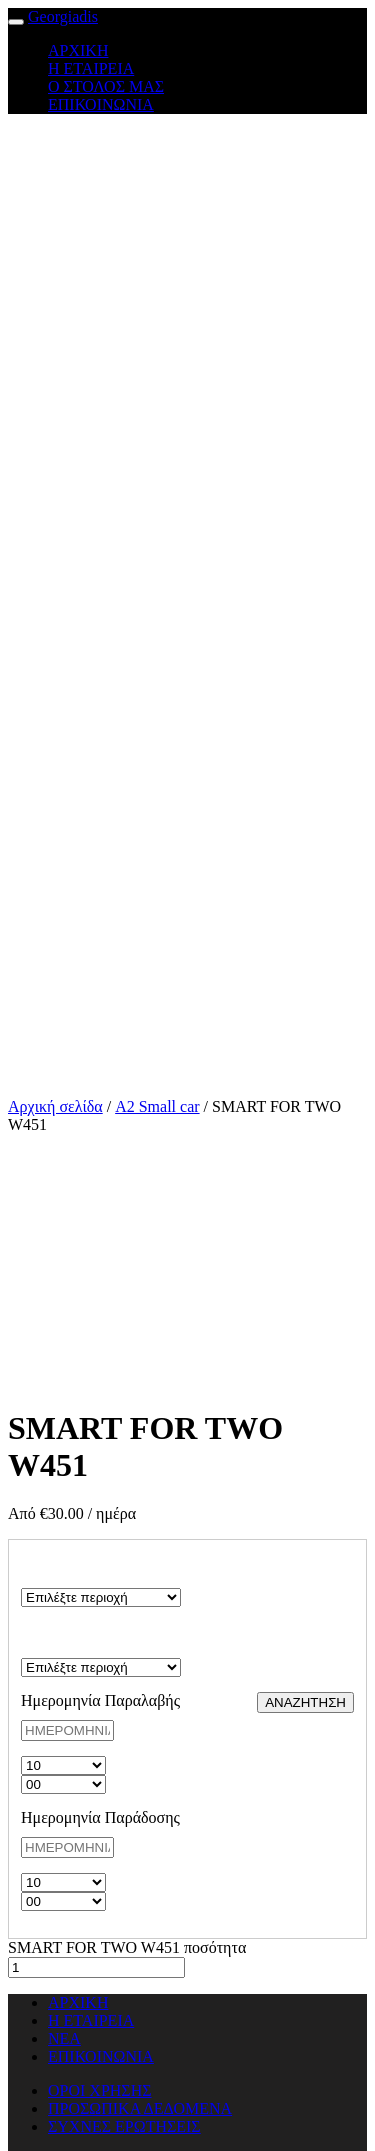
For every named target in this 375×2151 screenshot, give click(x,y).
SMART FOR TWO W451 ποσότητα (127, 1947)
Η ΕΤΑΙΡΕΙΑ (91, 2020)
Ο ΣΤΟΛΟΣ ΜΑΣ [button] (106, 86)
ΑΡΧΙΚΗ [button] (78, 50)
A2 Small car (157, 1106)
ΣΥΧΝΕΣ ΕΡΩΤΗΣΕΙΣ (124, 2126)
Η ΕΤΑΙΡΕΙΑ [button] (91, 68)
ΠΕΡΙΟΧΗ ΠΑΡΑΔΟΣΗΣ (68, 1639)
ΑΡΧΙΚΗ (78, 2002)
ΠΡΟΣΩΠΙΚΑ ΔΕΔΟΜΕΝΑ (140, 2108)
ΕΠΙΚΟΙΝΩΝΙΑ (101, 2056)
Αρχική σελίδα (55, 1106)
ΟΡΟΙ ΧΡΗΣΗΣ (100, 2090)
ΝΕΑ (64, 2038)
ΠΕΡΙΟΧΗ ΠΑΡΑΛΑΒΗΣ (69, 1569)
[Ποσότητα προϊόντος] (96, 1967)
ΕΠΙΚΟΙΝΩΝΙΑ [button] (101, 104)
